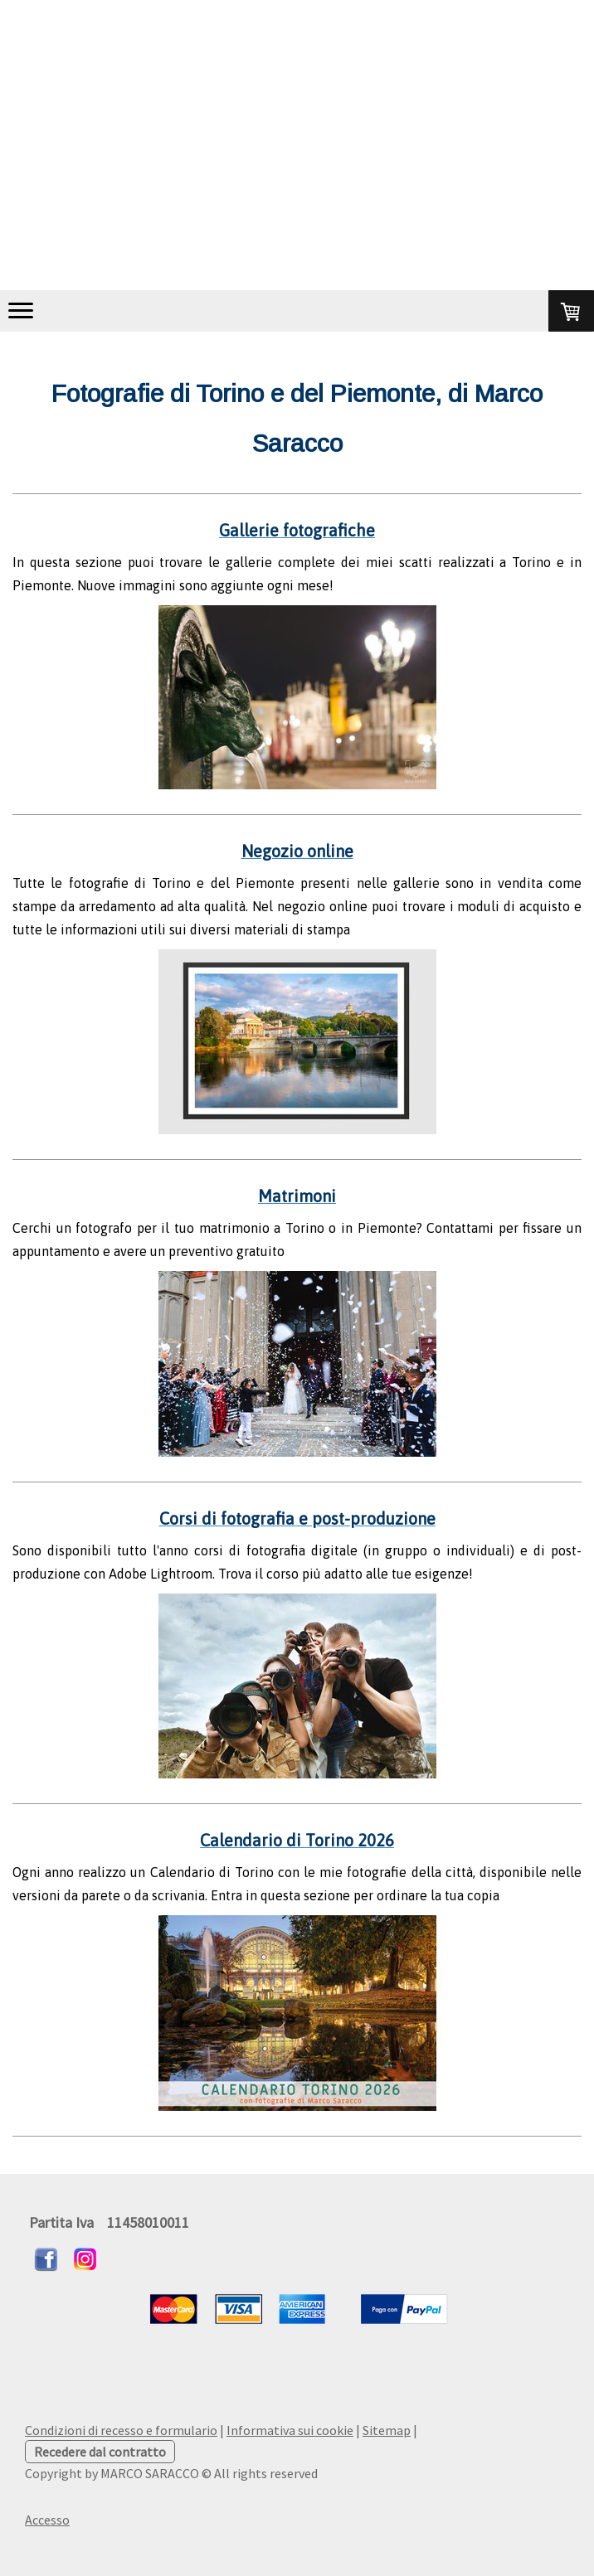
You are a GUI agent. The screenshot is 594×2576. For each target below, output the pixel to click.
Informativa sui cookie (289, 2430)
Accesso (47, 2519)
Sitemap (387, 2430)
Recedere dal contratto (100, 2451)
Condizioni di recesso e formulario (121, 2430)
